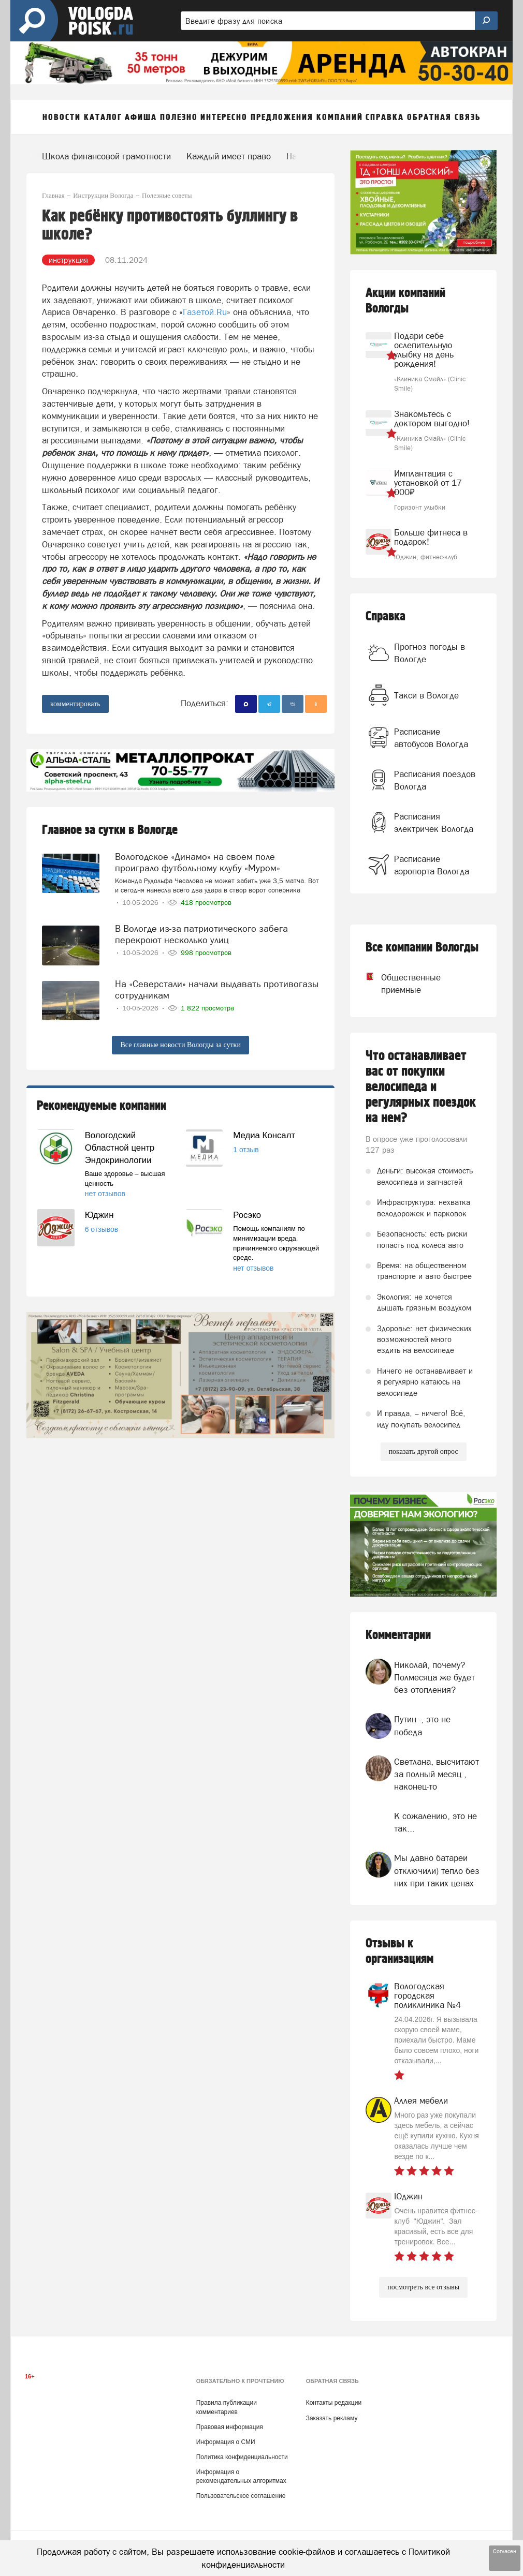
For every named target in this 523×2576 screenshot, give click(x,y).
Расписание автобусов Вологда (431, 737)
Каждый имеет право (228, 156)
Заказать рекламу (332, 2418)
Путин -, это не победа (422, 1725)
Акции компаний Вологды (405, 301)
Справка (385, 616)
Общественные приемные (395, 983)
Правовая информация (229, 2427)
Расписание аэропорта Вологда (431, 865)
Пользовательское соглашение (241, 2495)
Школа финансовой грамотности (106, 156)
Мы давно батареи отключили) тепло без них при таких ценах (437, 1870)
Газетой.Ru (205, 312)
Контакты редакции (333, 2402)
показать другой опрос (423, 1451)
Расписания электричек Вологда (433, 822)
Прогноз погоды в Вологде (429, 653)
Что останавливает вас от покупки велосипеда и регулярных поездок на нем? (421, 1087)
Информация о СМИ (225, 2442)
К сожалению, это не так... (435, 1822)
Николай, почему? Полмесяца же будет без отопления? (434, 1677)
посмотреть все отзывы (423, 2287)
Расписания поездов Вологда (434, 780)
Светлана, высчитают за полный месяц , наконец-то (436, 1774)
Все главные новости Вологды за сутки (180, 1045)
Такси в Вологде (426, 695)
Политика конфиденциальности (242, 2457)
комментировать (75, 704)
